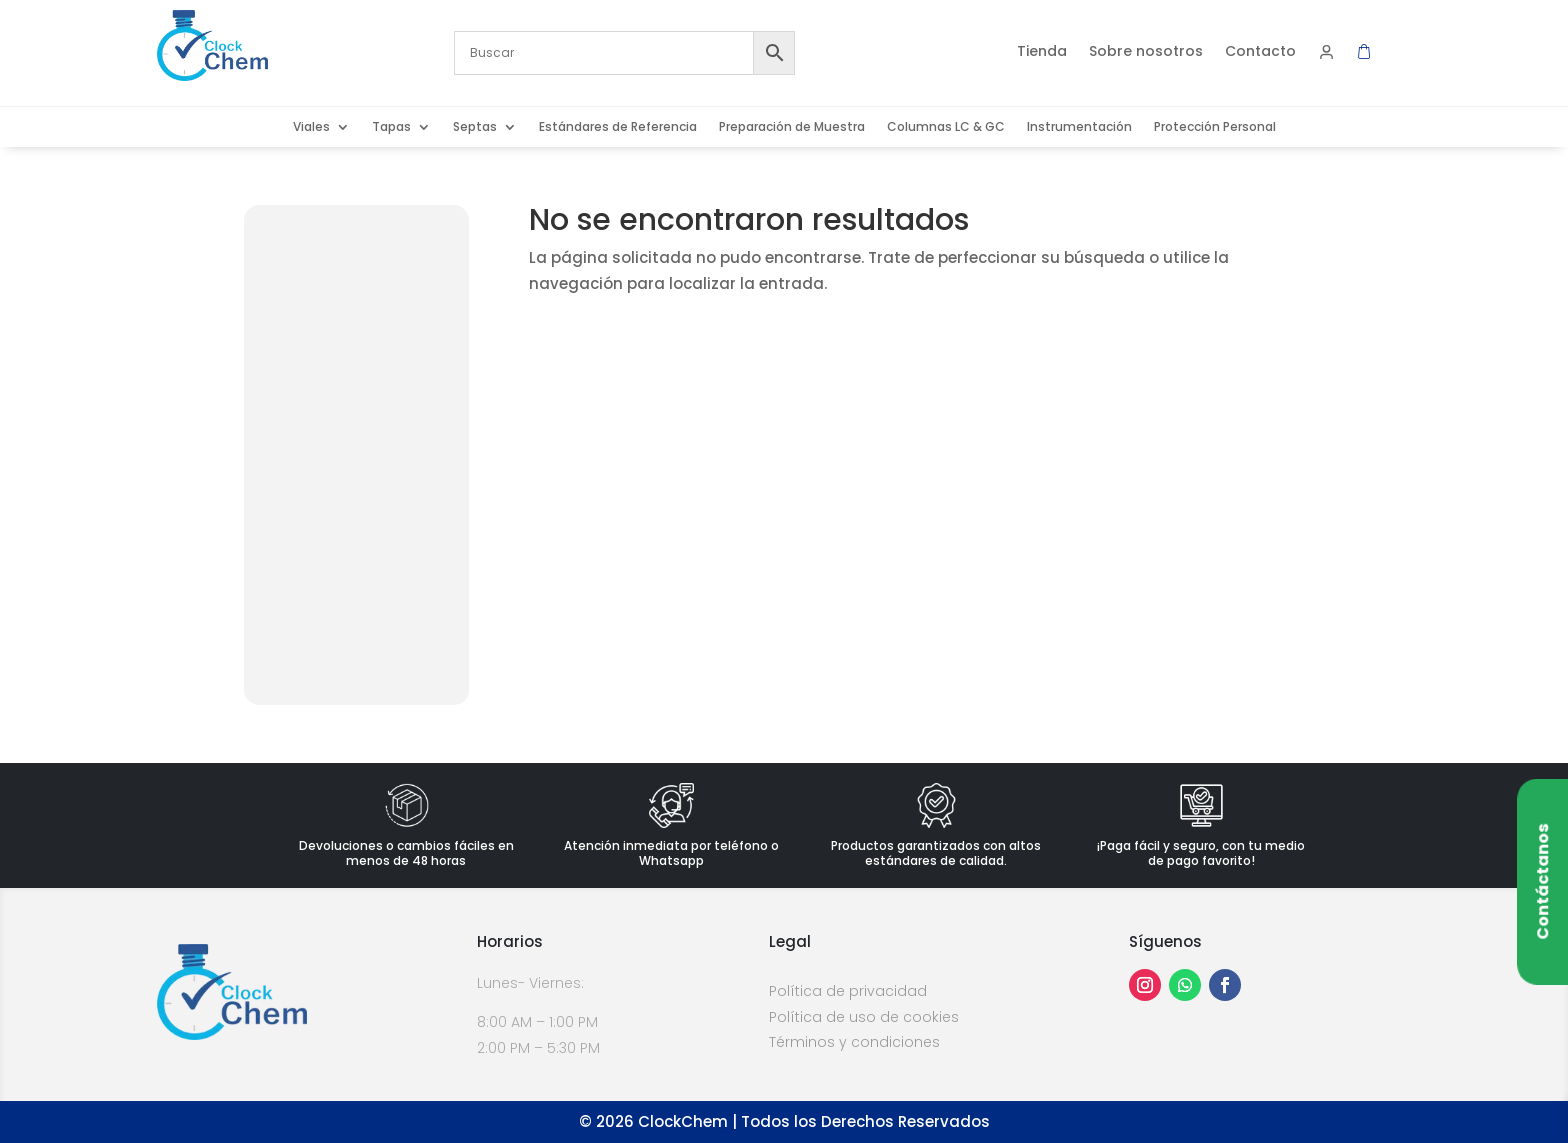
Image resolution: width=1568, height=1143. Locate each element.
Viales (311, 127)
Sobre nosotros (1146, 52)
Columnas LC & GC (946, 127)
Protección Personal (1215, 127)
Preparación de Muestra (792, 127)
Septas (475, 127)
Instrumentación (1079, 127)
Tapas (391, 127)
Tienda (1042, 52)
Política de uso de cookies (864, 1017)
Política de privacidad (848, 991)
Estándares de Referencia (618, 127)
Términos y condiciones (854, 1042)
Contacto (1260, 52)
